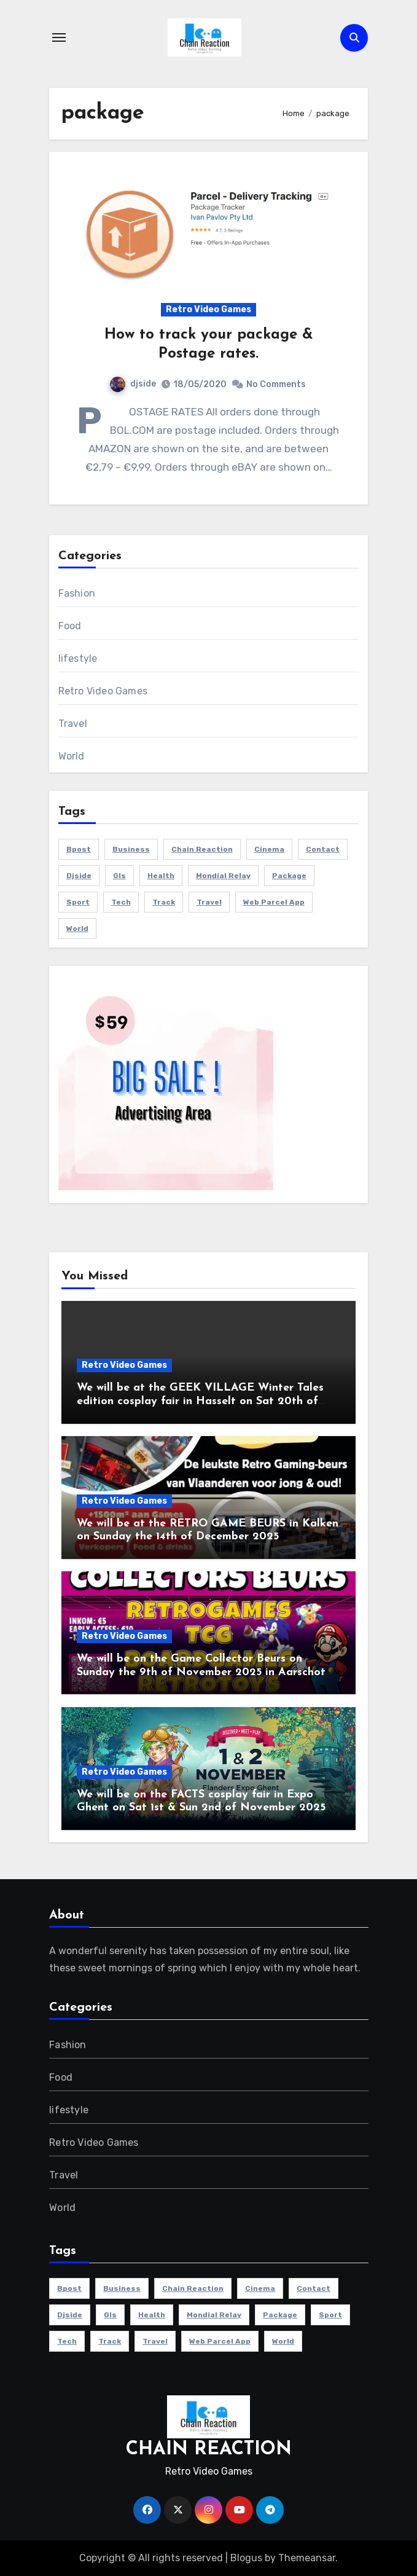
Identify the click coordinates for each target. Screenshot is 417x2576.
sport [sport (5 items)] (78, 902)
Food (70, 626)
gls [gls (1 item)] (119, 875)
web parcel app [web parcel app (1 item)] (274, 902)
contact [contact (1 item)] (323, 849)
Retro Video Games (208, 309)
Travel (72, 723)
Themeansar (306, 2558)
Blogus (246, 2558)
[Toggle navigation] (59, 37)
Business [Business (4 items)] (131, 849)
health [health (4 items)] (160, 875)
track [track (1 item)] (163, 902)
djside (133, 384)
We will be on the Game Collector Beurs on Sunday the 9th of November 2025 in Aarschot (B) (201, 1672)
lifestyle (78, 658)
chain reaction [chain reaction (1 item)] (202, 849)
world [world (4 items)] (77, 928)
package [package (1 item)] (289, 875)
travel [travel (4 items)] (209, 902)
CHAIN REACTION (209, 2449)
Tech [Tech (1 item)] (121, 902)
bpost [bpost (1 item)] (78, 849)
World (71, 756)
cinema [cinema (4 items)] (269, 849)
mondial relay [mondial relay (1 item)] (223, 875)
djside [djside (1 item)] (79, 875)
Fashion (76, 593)
